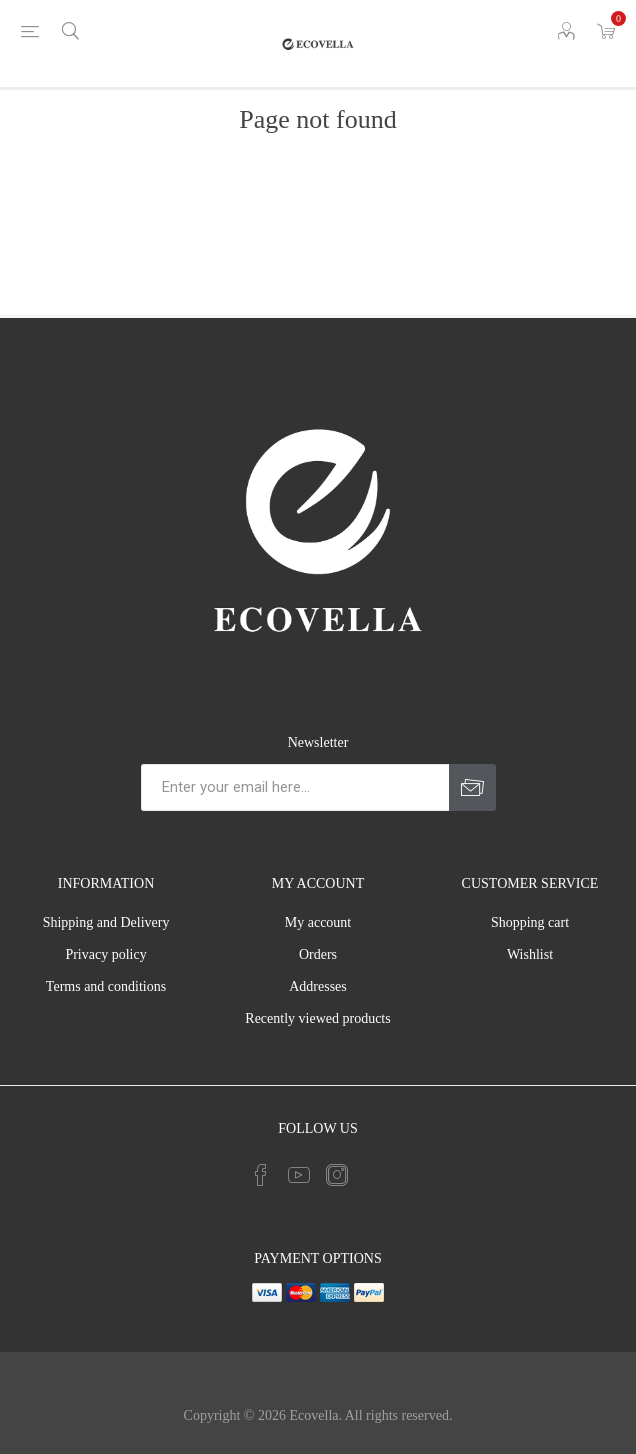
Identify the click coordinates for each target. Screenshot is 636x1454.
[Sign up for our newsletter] (295, 787)
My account (318, 922)
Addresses (318, 986)
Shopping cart (530, 922)
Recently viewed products (317, 1018)
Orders (318, 954)
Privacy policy (105, 954)
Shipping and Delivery (106, 922)
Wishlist (530, 954)
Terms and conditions (106, 986)
